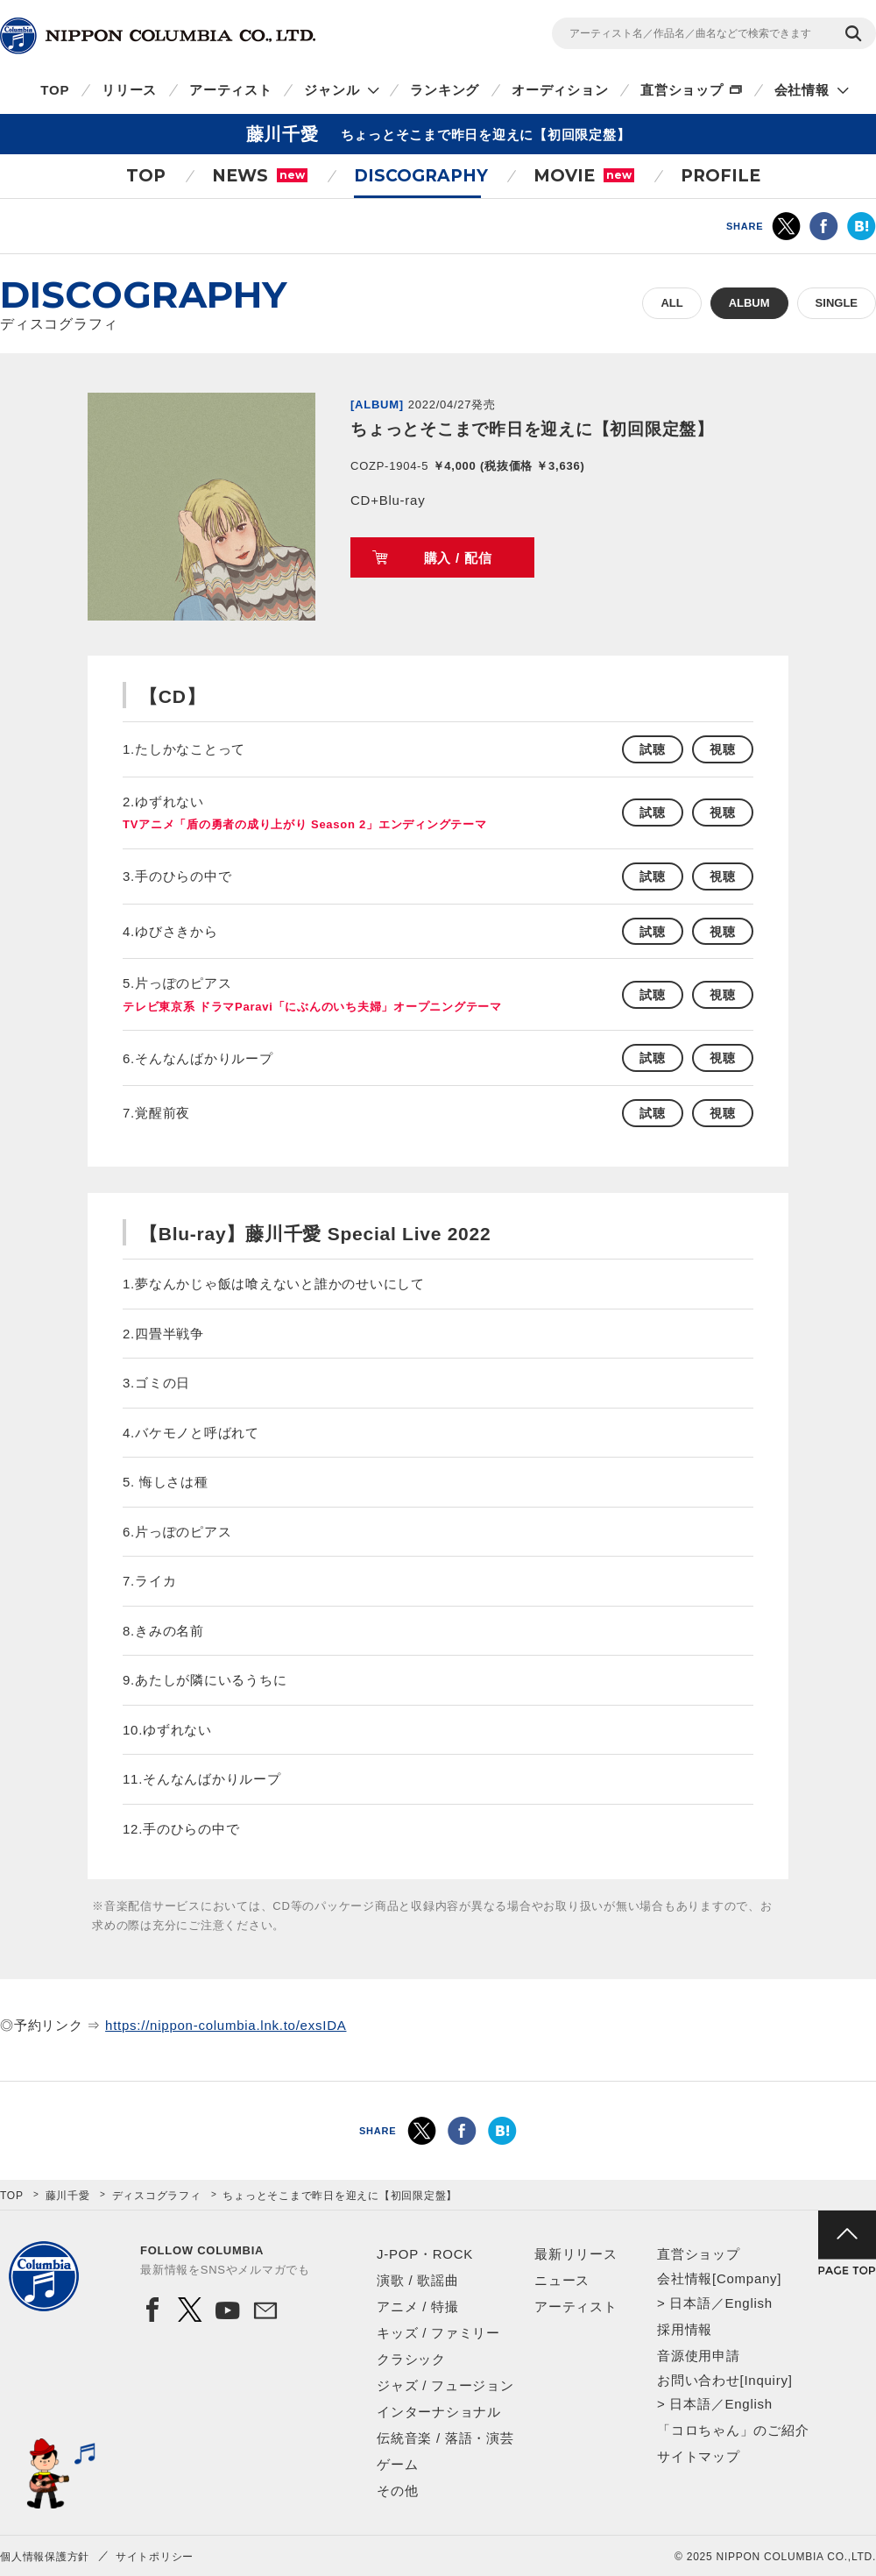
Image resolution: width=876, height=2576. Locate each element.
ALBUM (749, 302)
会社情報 (802, 89)
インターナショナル (439, 2411)
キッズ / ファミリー (438, 2332)
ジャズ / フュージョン (445, 2385)
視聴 (723, 749)
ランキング (444, 89)
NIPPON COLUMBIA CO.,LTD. (157, 36)
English (748, 2303)
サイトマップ (698, 2456)
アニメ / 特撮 (418, 2306)
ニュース (562, 2280)
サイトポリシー (155, 2557)
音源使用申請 (698, 2355)
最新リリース (576, 2253)
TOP (54, 89)
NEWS (259, 176)
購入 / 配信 (458, 557)
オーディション (560, 89)
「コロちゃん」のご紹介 (733, 2430)
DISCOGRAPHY (421, 176)
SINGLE (837, 302)
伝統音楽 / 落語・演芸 (445, 2438)
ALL (671, 302)
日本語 (689, 2303)
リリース (129, 89)
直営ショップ (682, 89)
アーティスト (230, 89)
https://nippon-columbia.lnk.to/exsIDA (225, 2025)
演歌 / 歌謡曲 (418, 2280)
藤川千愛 (68, 2195)
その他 (397, 2490)
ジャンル (331, 89)
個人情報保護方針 (44, 2557)
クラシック (411, 2359)
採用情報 (684, 2329)
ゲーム (397, 2464)
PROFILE (720, 176)
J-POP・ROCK (425, 2253)
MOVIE (583, 176)
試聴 (652, 749)
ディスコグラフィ (156, 2195)
